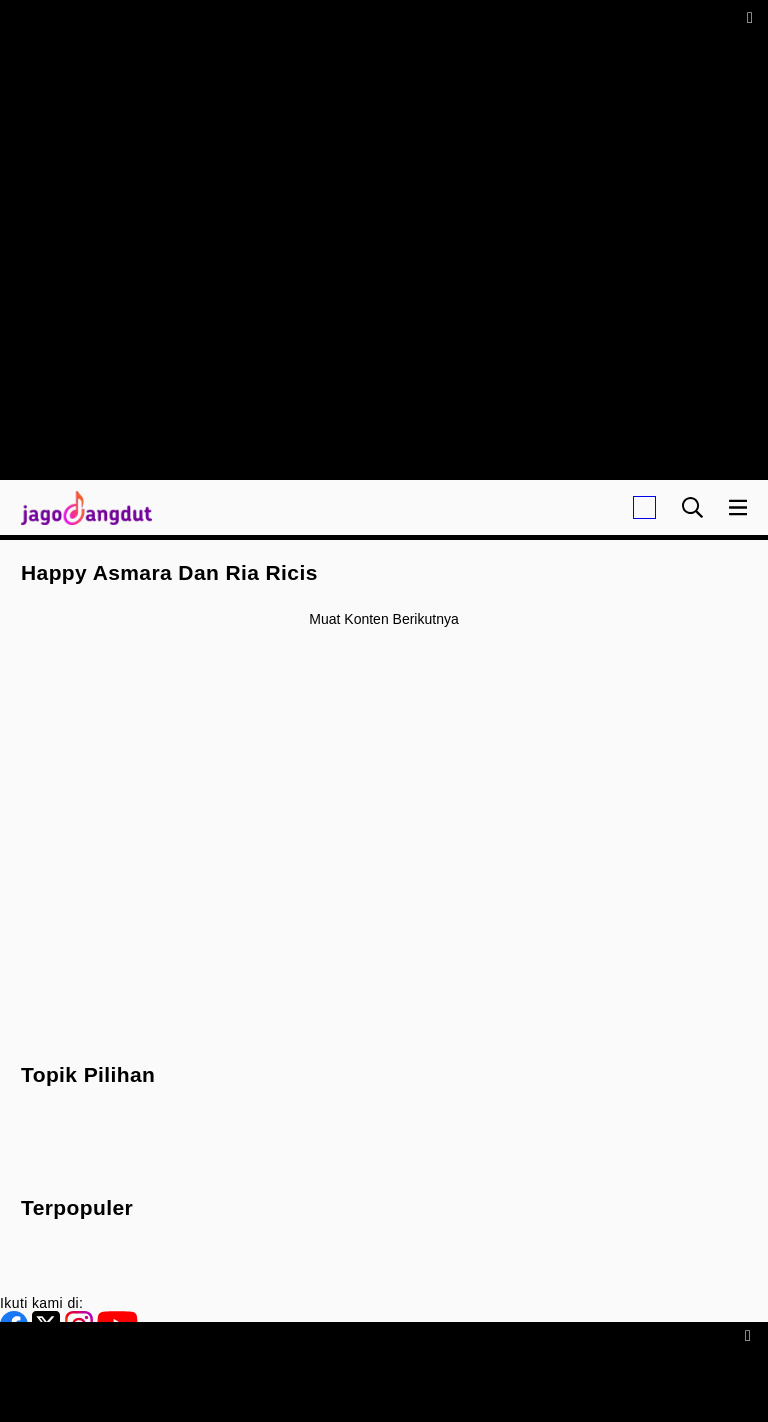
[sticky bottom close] (750, 1334)
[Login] (644, 507)
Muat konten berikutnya (383, 619)
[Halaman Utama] (82, 507)
